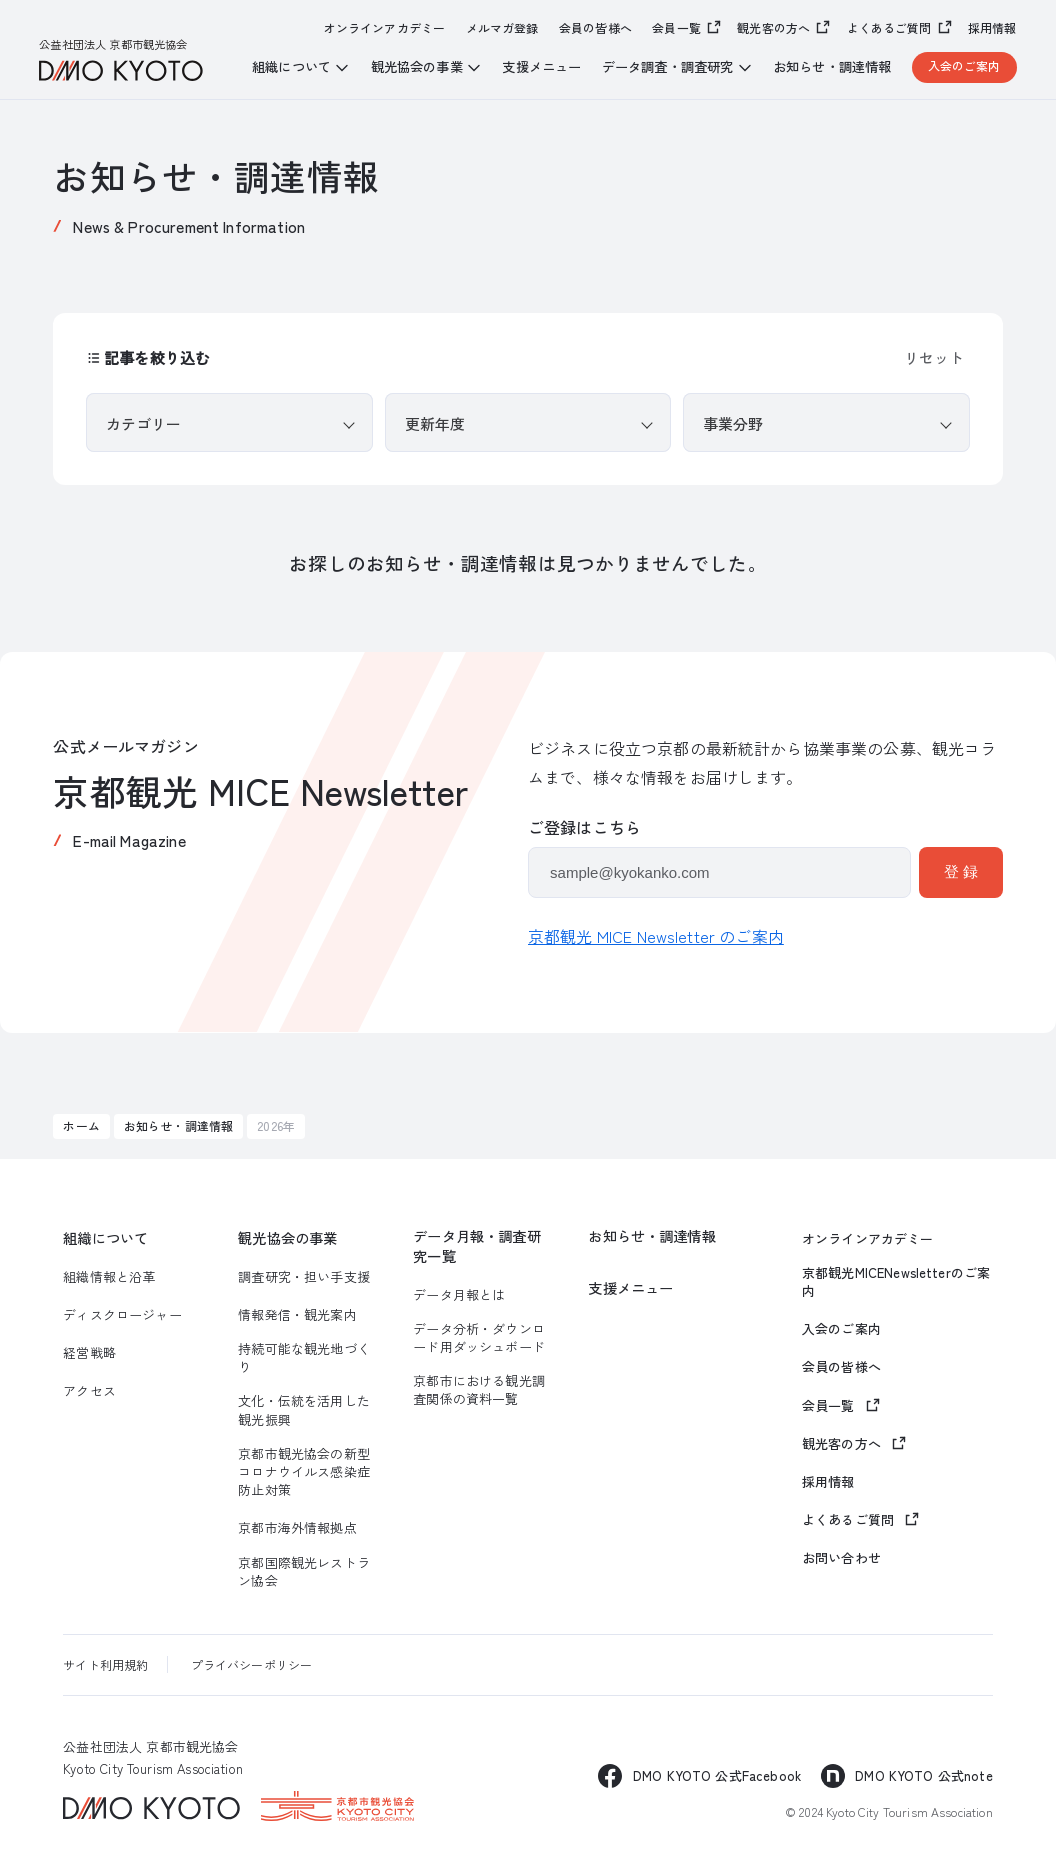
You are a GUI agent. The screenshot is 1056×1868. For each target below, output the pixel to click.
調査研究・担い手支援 (304, 1277)
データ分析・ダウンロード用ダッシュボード (479, 1338)
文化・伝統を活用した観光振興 (304, 1410)
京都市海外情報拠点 (297, 1528)
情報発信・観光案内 (297, 1315)
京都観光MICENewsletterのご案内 (896, 1282)
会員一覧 (676, 27)
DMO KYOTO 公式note (923, 1775)
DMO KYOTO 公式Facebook (717, 1775)
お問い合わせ (841, 1558)
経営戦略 (89, 1353)
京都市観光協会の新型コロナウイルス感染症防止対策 (304, 1472)
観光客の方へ (773, 27)
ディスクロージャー (122, 1315)
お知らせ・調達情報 (832, 67)
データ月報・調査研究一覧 (476, 1246)
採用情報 (992, 28)
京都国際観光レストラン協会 (304, 1572)
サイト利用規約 (105, 1664)
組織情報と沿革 (109, 1277)
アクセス (89, 1391)
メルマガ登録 (502, 28)
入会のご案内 (964, 65)
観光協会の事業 (287, 1238)
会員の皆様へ (595, 28)
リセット (934, 357)
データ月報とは (459, 1295)
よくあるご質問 (889, 27)
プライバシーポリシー (252, 1664)
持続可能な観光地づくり (304, 1358)
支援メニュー (541, 67)
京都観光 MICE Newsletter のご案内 (656, 936)
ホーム (81, 1125)
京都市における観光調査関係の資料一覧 (479, 1390)
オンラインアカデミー (385, 28)
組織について (105, 1238)
